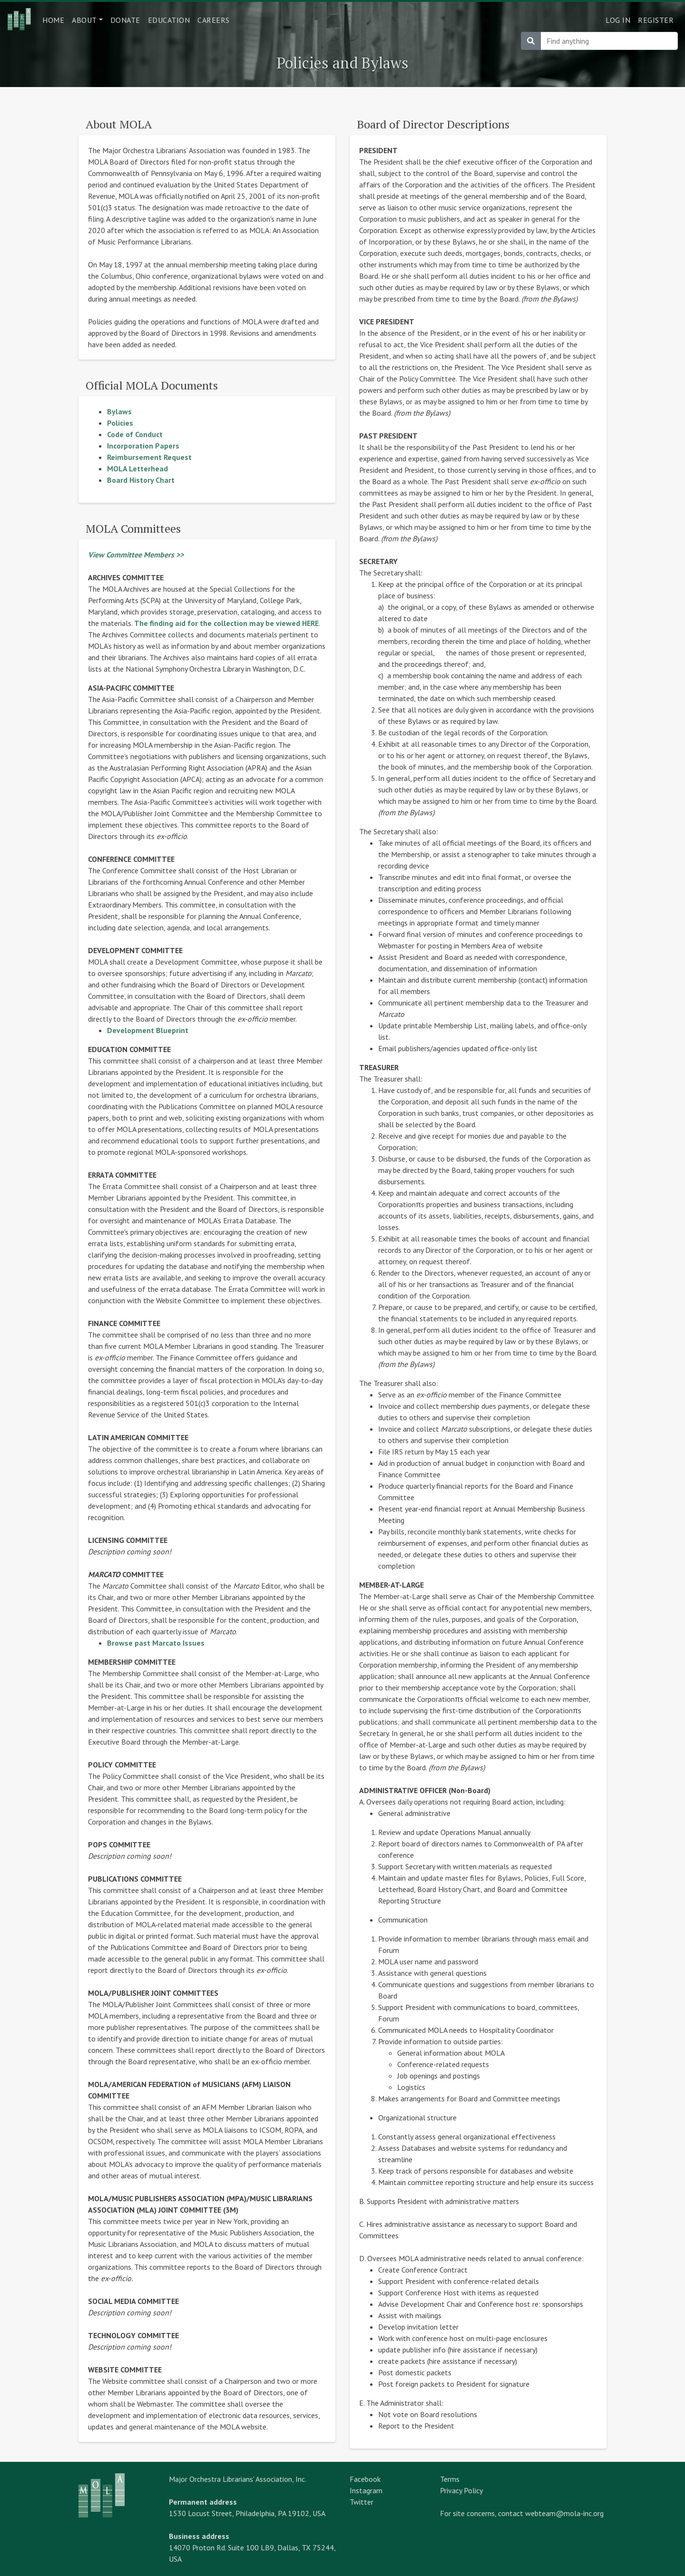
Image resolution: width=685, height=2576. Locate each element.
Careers (213, 20)
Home (53, 20)
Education (169, 20)
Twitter (361, 2502)
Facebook (365, 2479)
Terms (450, 2479)
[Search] (609, 41)
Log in (618, 20)
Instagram (366, 2490)
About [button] (84, 20)
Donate (125, 20)
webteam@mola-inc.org (564, 2513)
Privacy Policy (461, 2490)
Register (656, 20)
